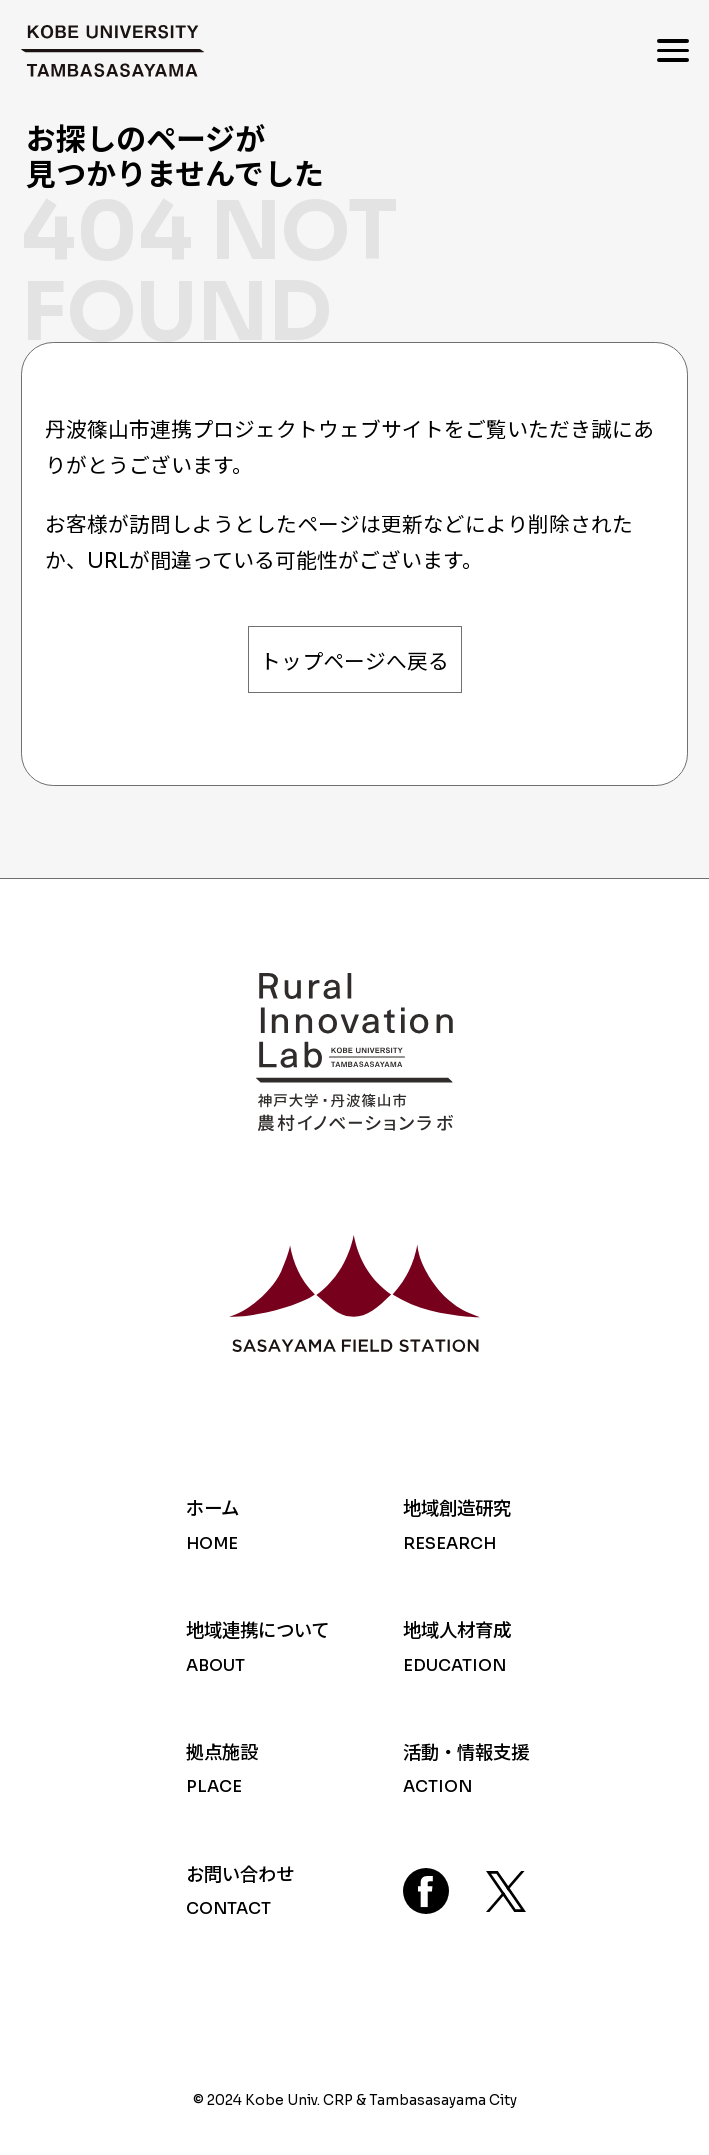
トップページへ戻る (354, 662)
